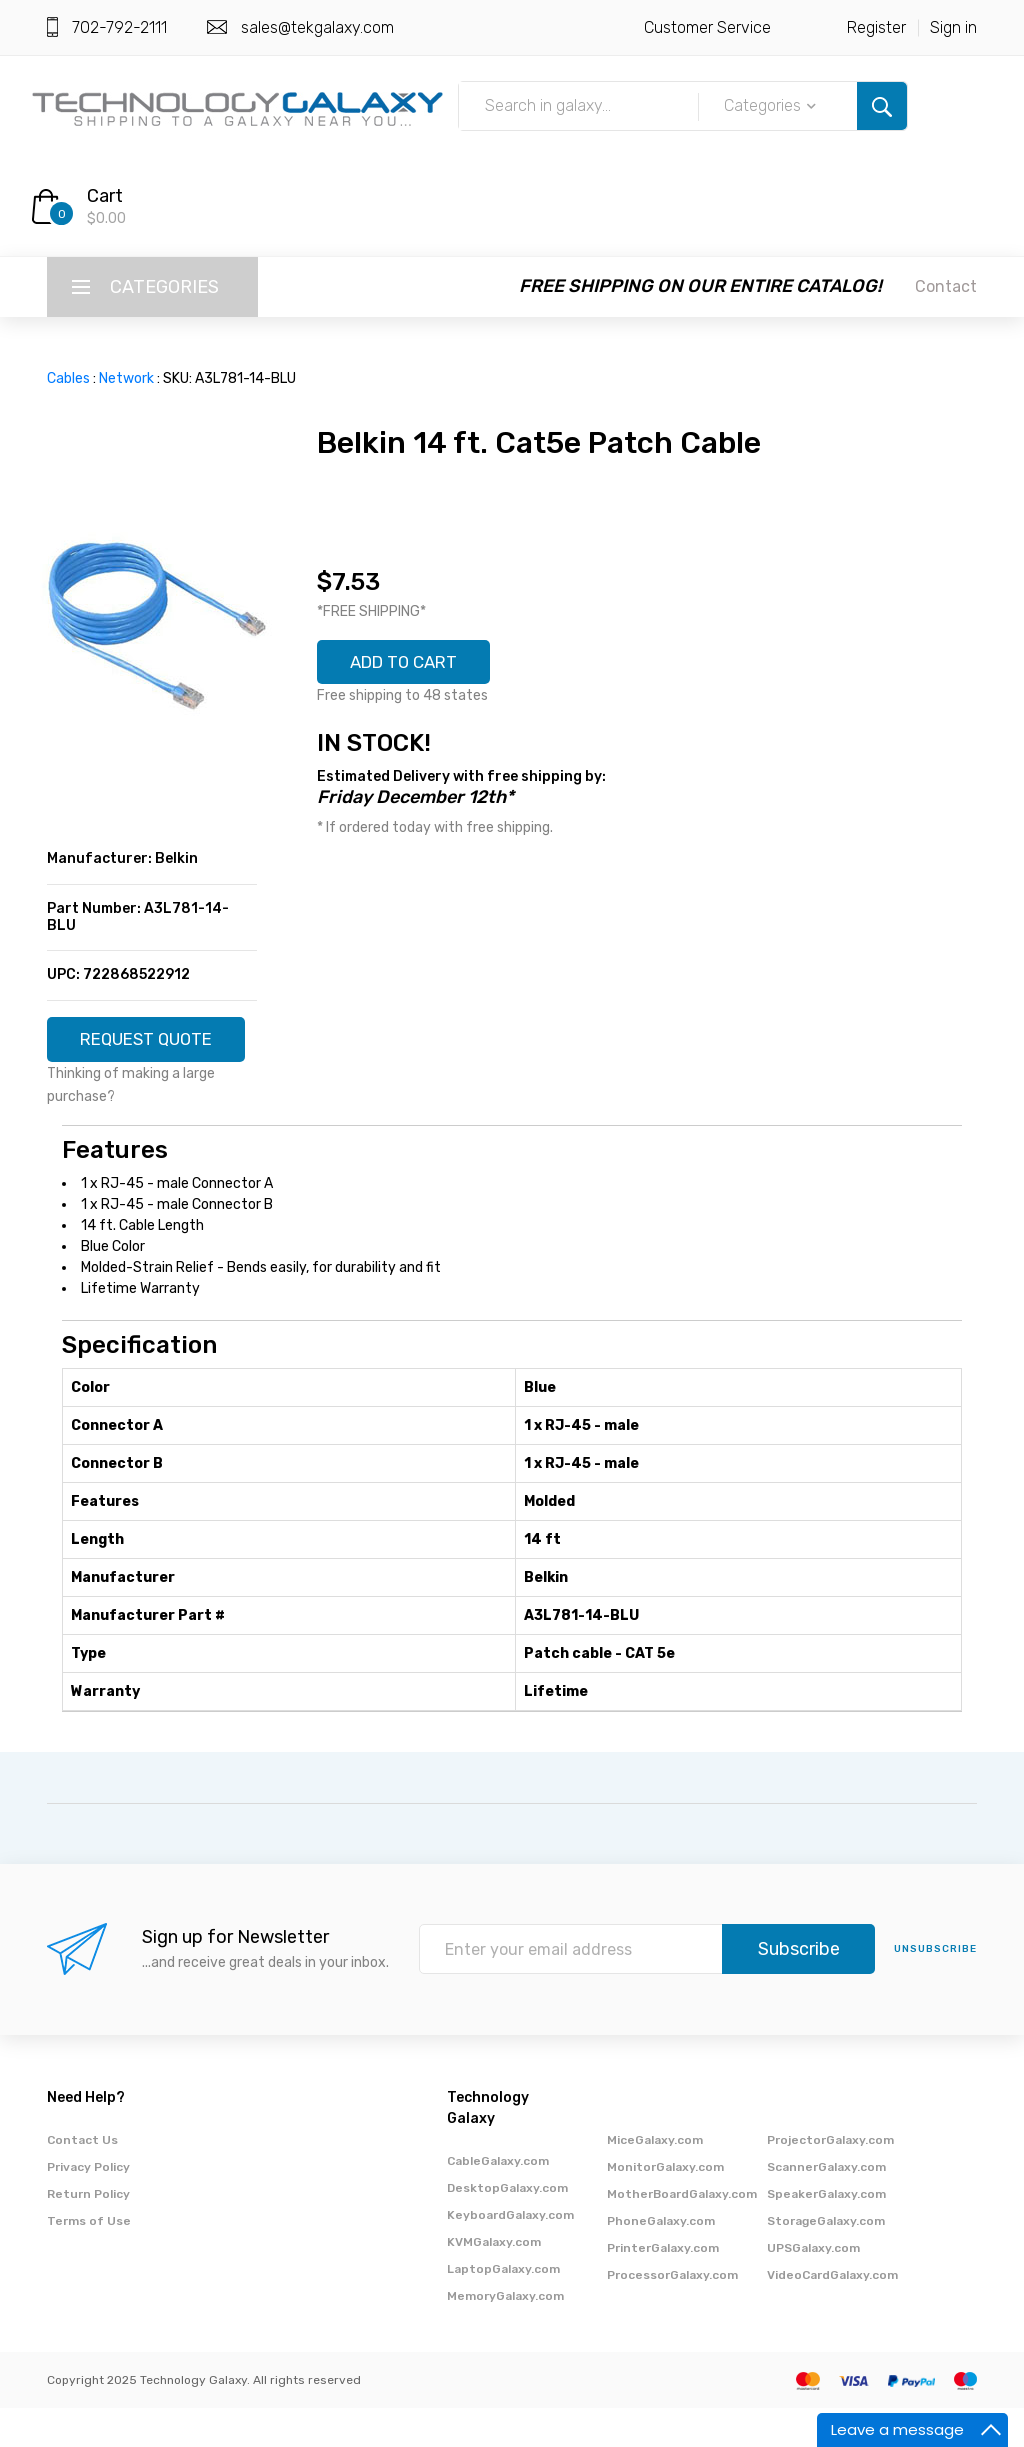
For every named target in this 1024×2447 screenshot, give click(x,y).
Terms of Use (89, 2260)
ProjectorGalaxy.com (830, 2179)
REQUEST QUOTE (152, 1047)
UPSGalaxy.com (813, 2287)
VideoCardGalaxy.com (832, 2314)
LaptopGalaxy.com (503, 2308)
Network (126, 378)
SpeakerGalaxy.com (826, 2233)
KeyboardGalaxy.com (510, 2254)
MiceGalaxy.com (655, 2179)
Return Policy (88, 2233)
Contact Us (82, 2179)
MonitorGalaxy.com (665, 2206)
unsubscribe (935, 1989)
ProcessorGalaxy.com (672, 2314)
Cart (105, 196)
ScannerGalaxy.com (826, 2206)
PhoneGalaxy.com (661, 2260)
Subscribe (799, 1989)
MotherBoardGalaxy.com (682, 2233)
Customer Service (707, 27)
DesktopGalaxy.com (507, 2227)
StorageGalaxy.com (826, 2260)
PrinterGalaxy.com (663, 2287)
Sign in (953, 27)
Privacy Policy (88, 2206)
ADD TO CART (411, 664)
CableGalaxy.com (498, 2200)
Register (876, 27)
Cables (68, 378)
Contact (946, 286)
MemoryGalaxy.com (505, 2335)
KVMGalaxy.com (494, 2281)
